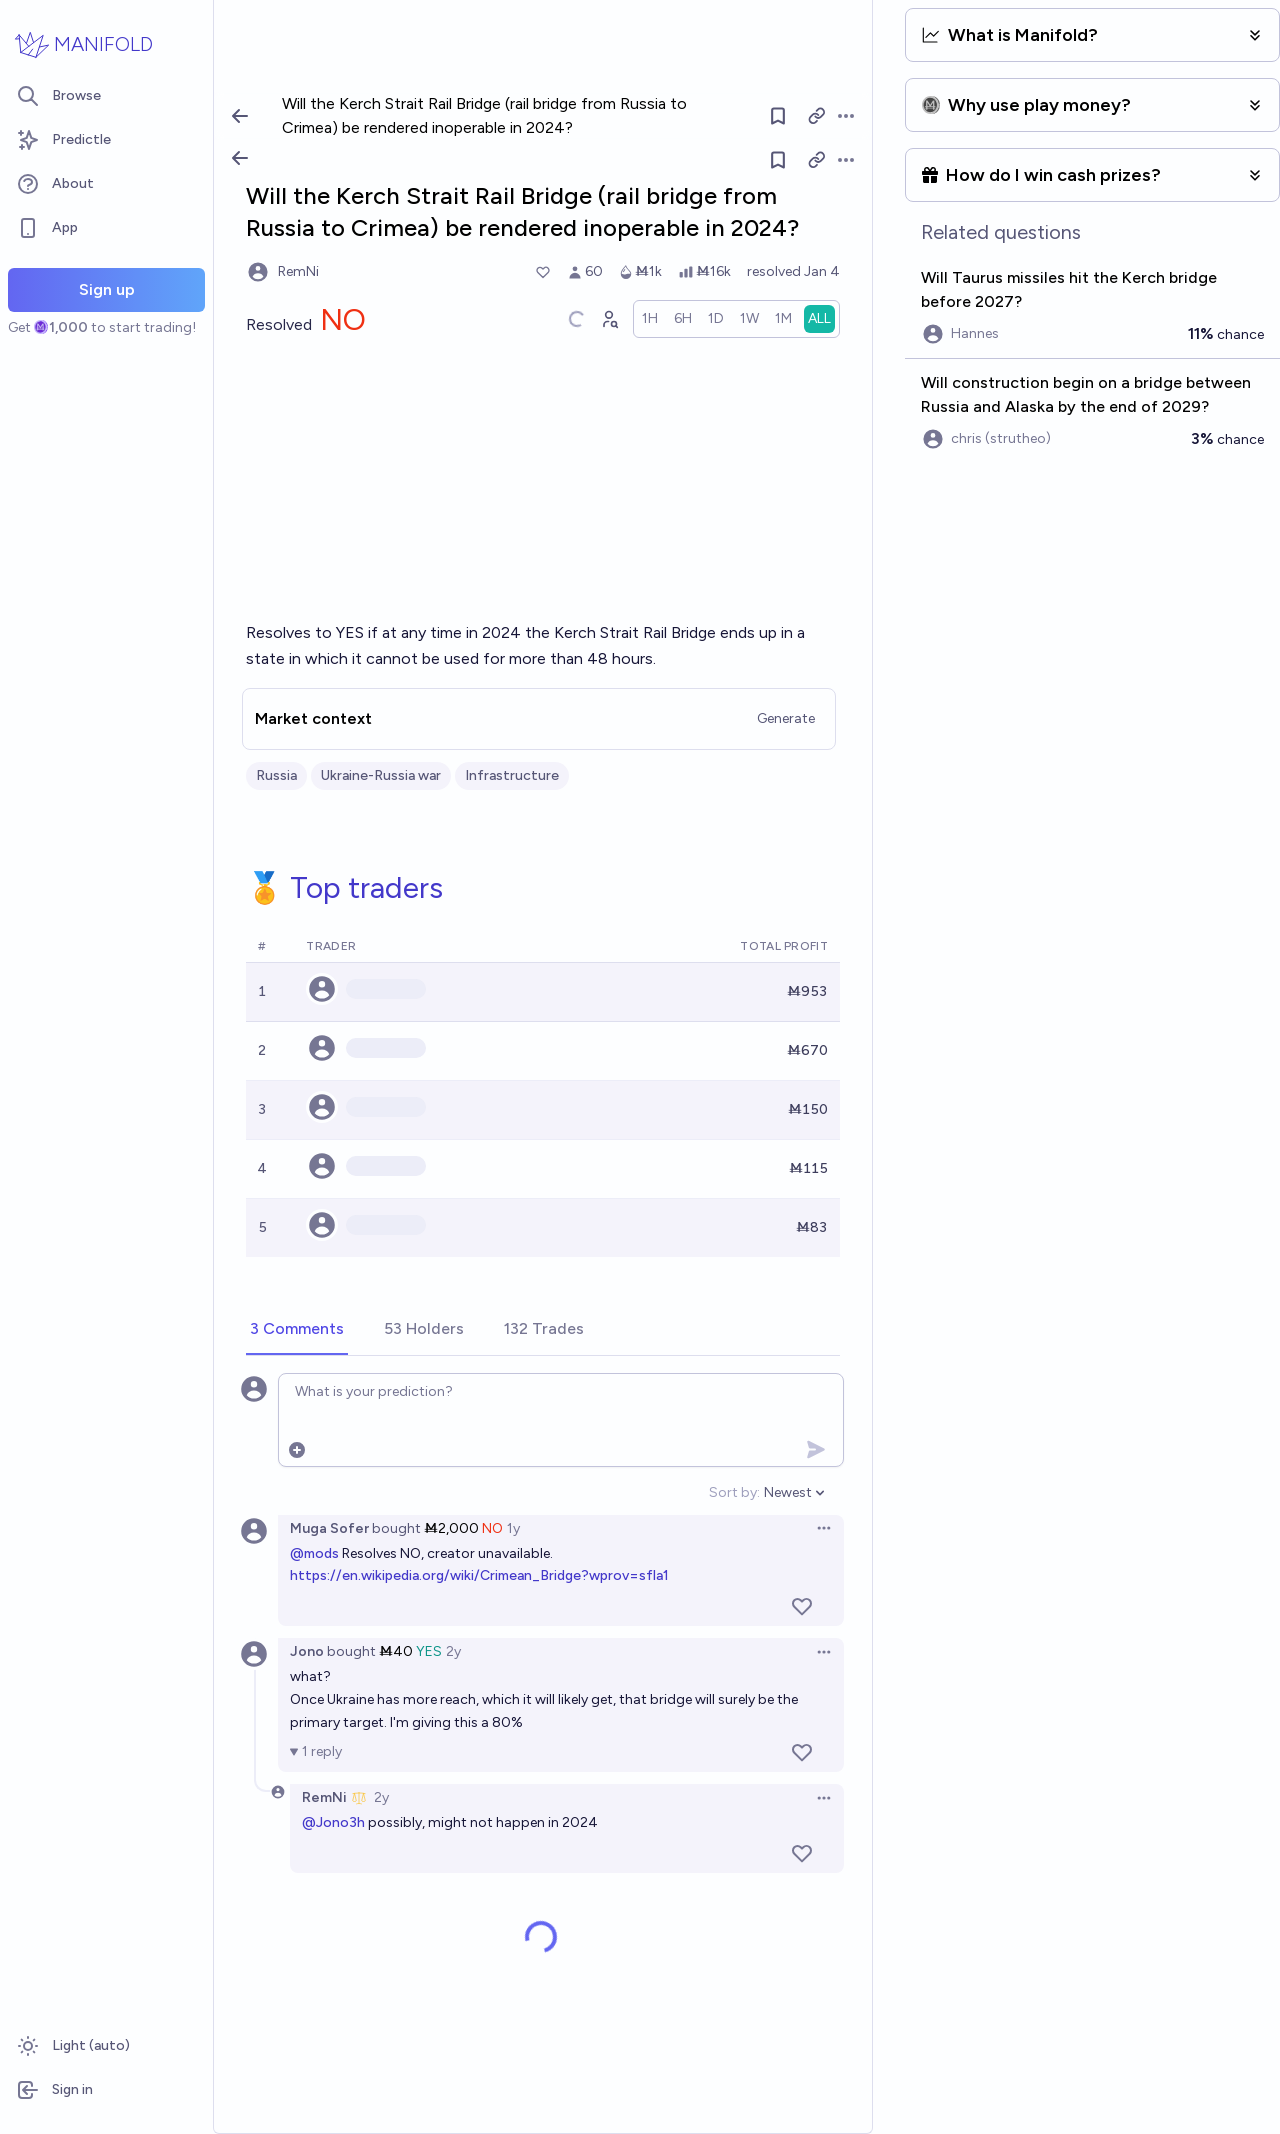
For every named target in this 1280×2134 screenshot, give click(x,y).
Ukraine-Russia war (381, 775)
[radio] (650, 319)
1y (513, 1528)
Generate (786, 718)
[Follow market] (779, 160)
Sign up (107, 289)
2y (453, 1651)
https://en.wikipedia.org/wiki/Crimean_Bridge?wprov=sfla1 (479, 1575)
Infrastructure (512, 775)
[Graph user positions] (609, 319)
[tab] (297, 1330)
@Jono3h (333, 1822)
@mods (314, 1553)
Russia (276, 775)
